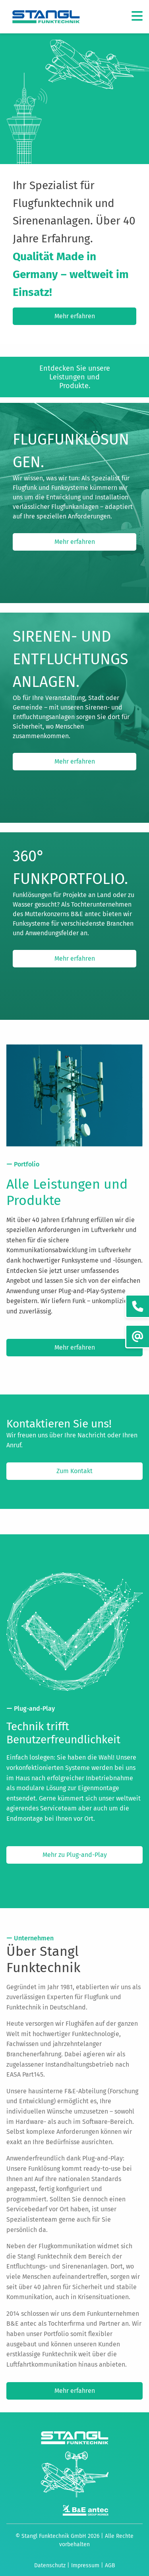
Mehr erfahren (74, 316)
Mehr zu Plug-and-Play (75, 1855)
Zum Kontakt (74, 1471)
